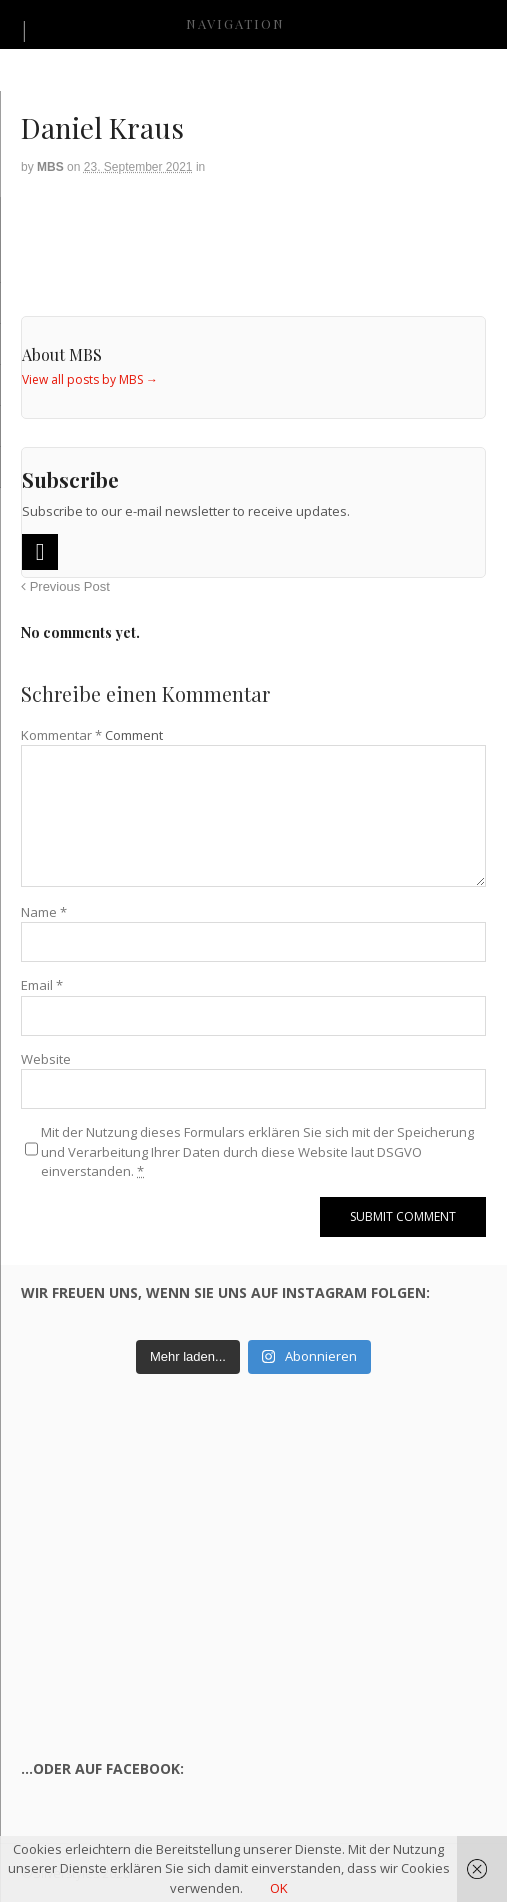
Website (46, 1059)
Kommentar (61, 735)
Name (44, 912)
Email (42, 985)
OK (279, 1888)
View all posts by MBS (90, 379)
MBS (50, 167)
